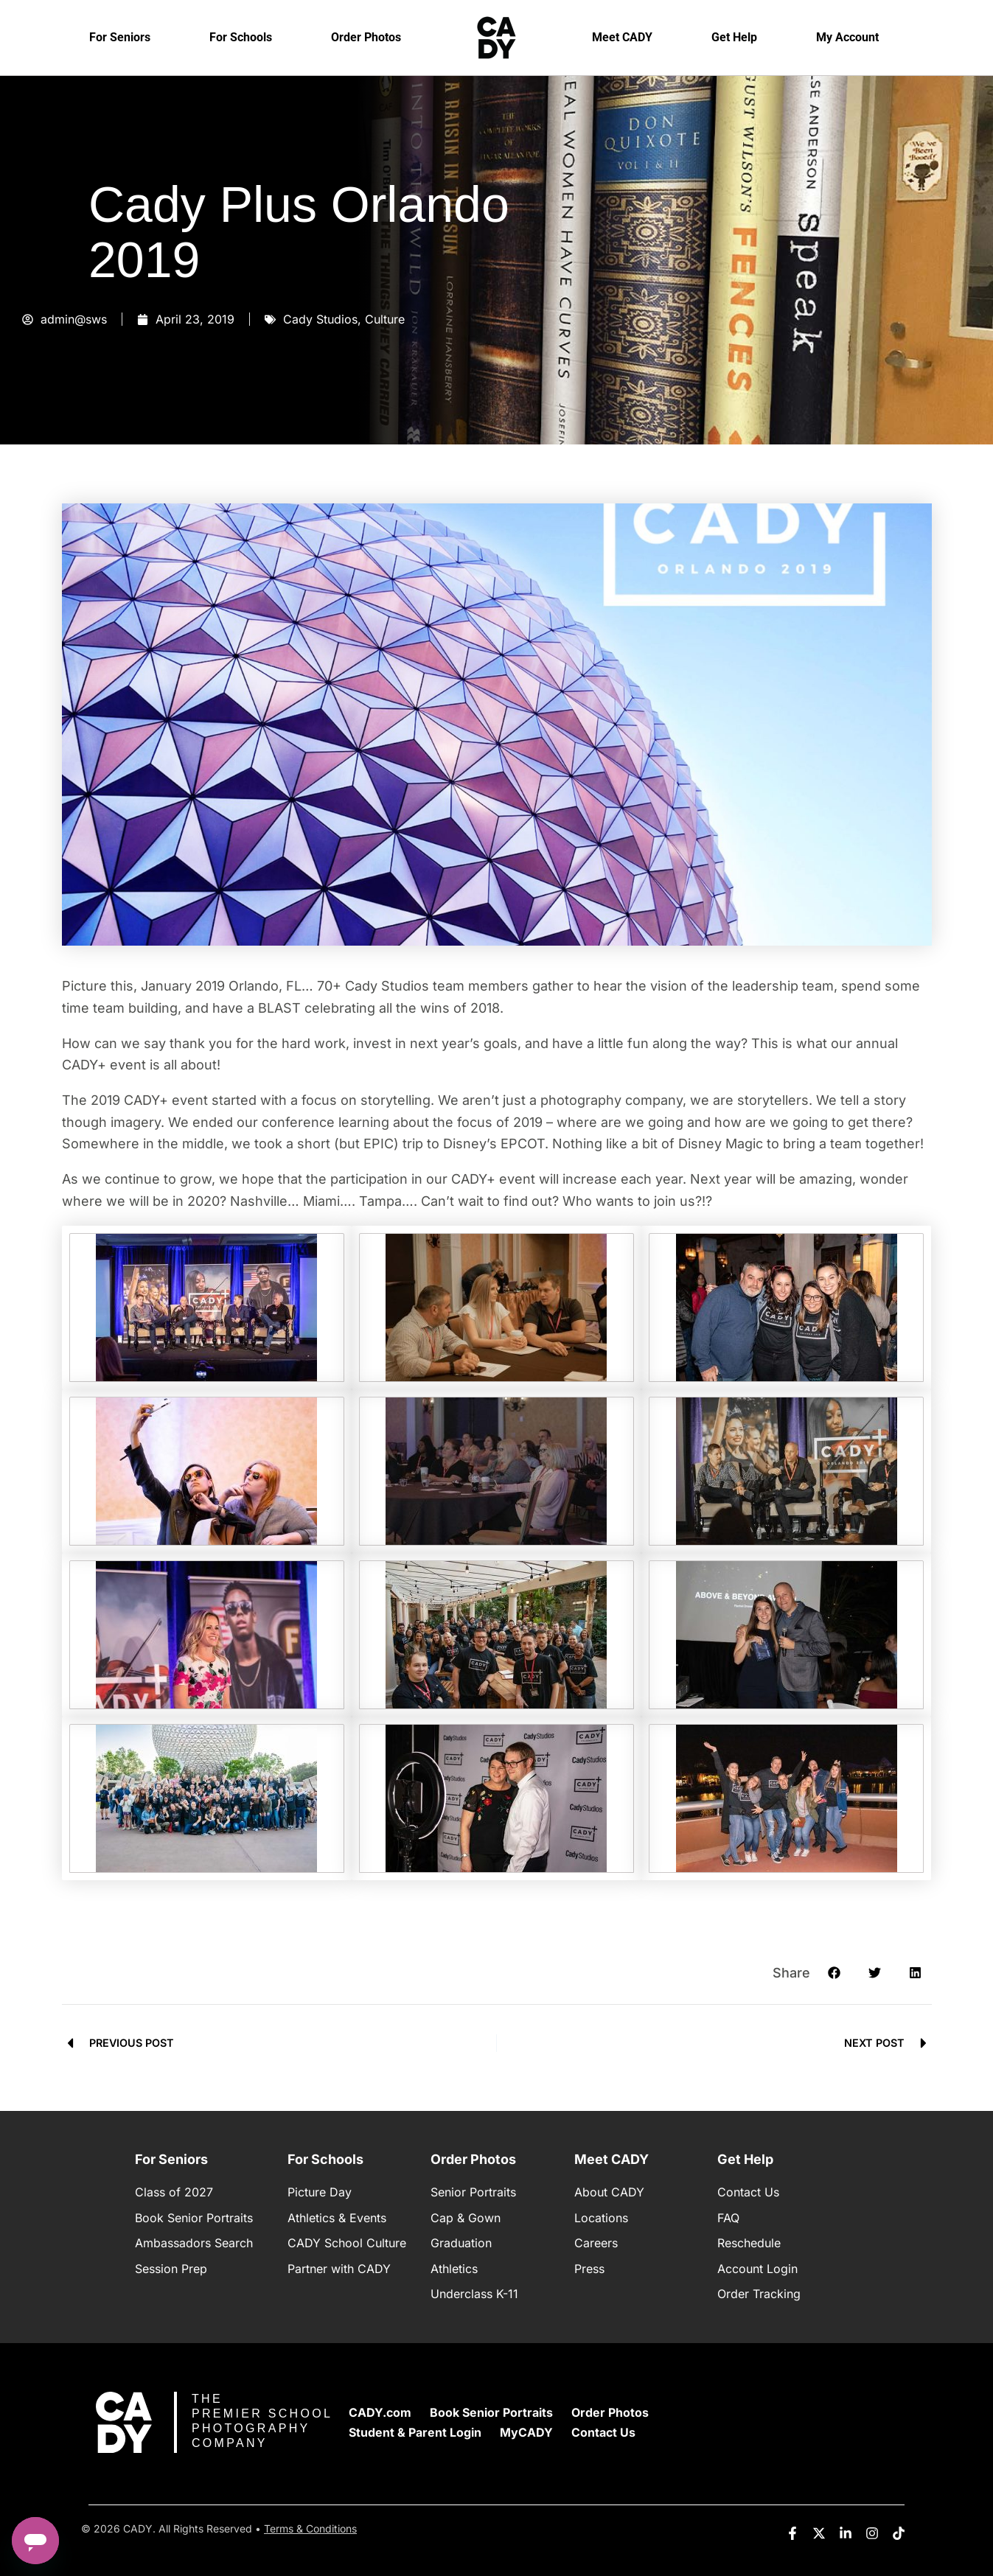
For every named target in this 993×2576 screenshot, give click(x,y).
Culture (385, 319)
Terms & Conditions (310, 2528)
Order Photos (366, 37)
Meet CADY (622, 37)
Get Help (734, 37)
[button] (834, 1972)
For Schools (240, 37)
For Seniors (119, 37)
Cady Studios (320, 319)
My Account (847, 37)
